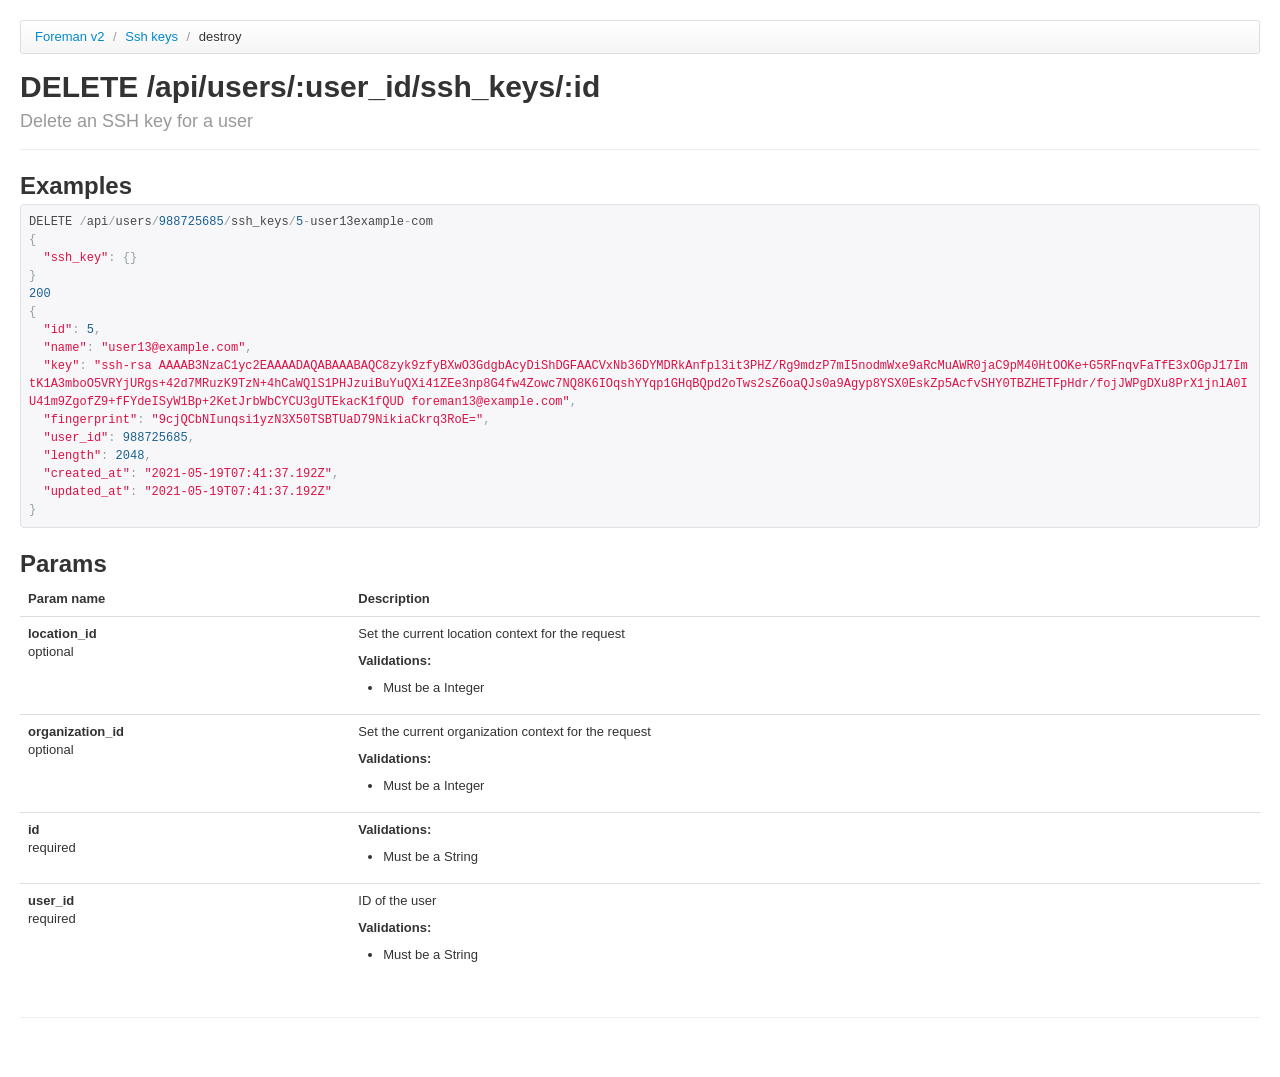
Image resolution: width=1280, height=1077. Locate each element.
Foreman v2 (69, 36)
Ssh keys (153, 36)
